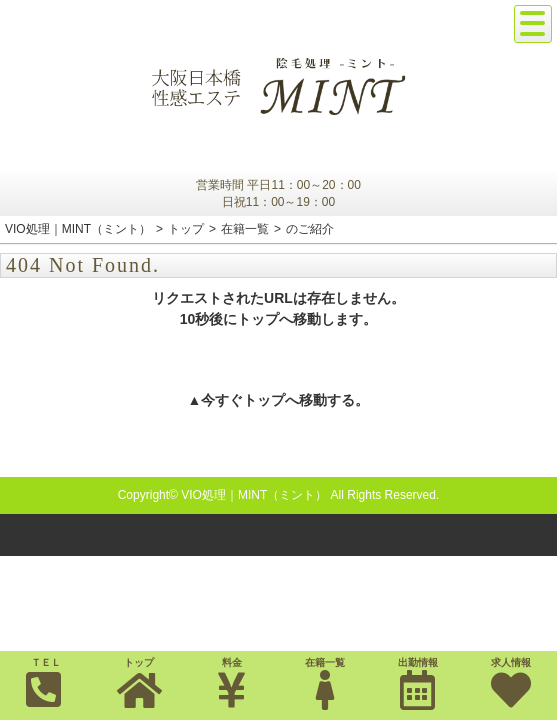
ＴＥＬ (44, 683)
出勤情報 (417, 683)
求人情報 (510, 683)
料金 (232, 683)
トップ (139, 683)
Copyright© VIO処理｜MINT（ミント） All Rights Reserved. (279, 495)
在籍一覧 (324, 683)
